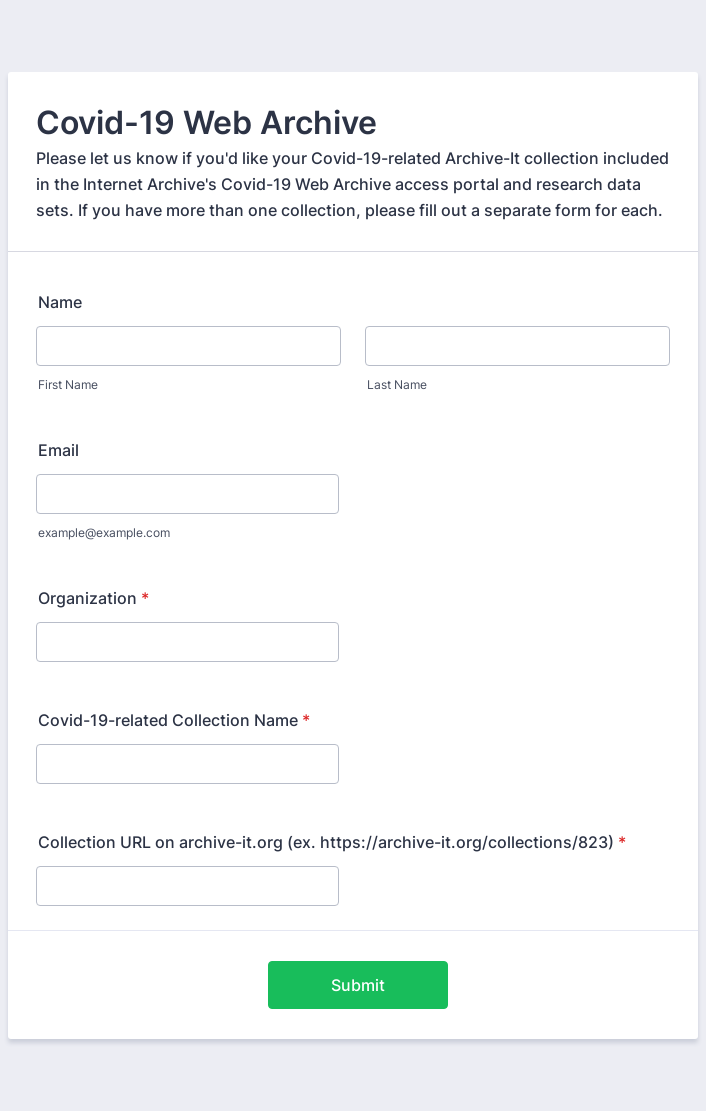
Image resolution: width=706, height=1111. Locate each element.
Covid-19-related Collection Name (174, 720)
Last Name (397, 384)
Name (60, 302)
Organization (93, 598)
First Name (68, 384)
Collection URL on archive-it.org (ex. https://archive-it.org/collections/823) (332, 842)
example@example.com (104, 532)
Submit (358, 985)
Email (58, 450)
